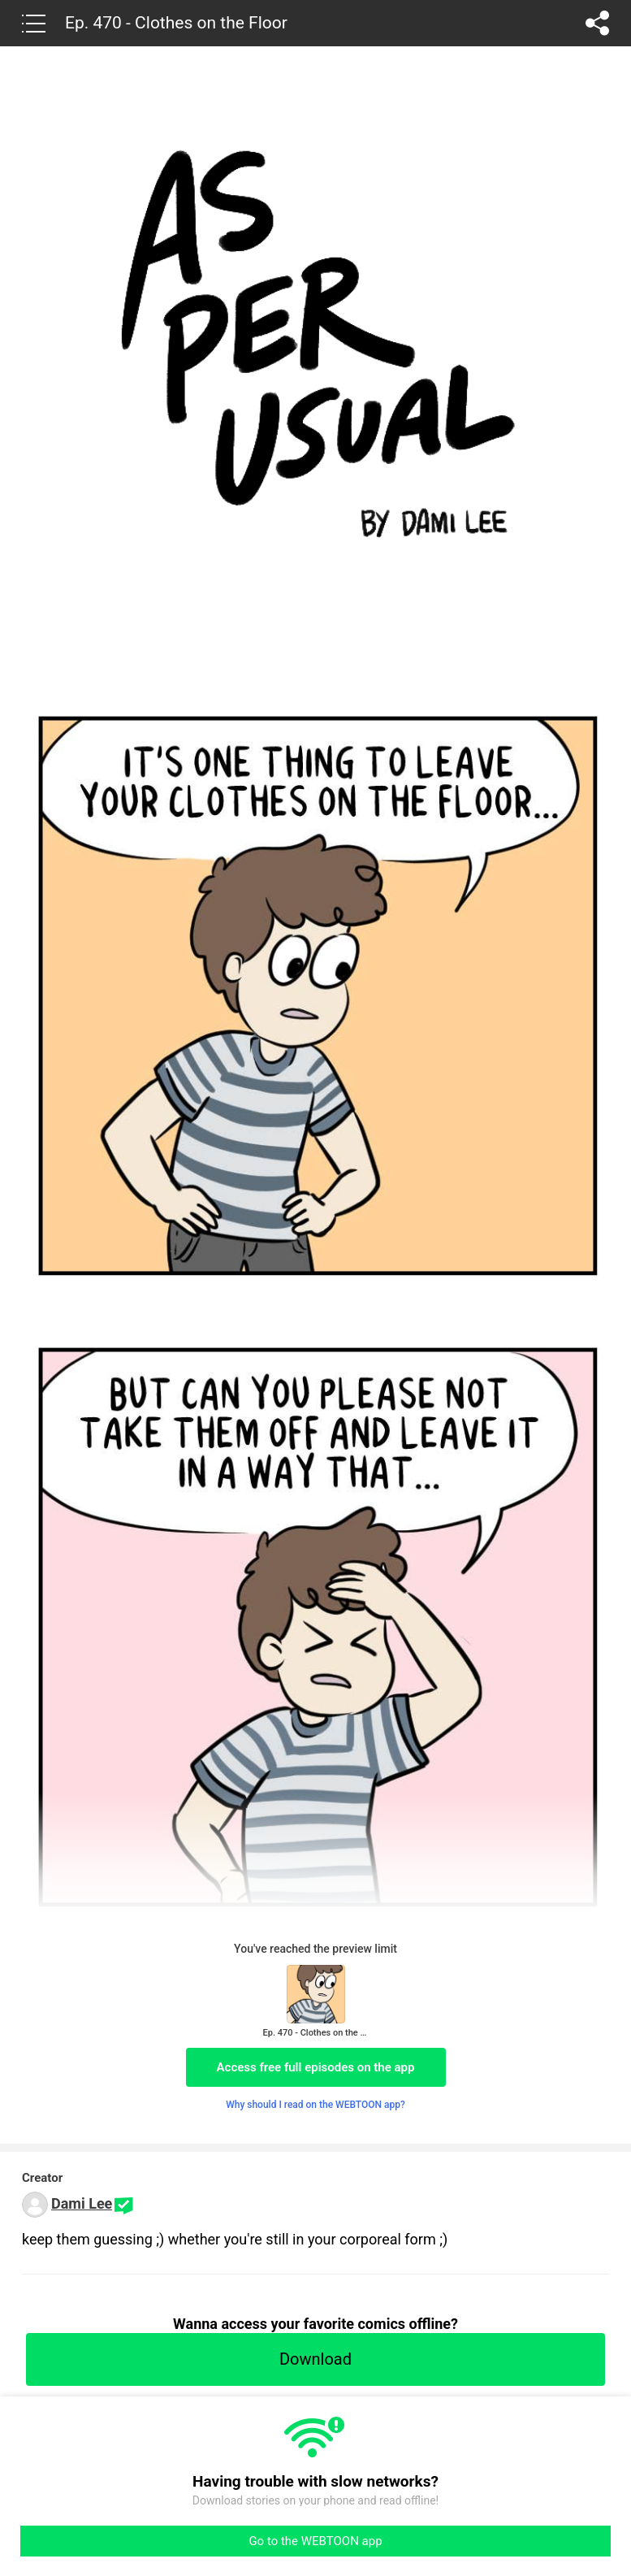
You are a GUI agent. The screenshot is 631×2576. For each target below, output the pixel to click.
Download (315, 2359)
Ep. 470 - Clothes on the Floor (176, 23)
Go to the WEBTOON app (315, 2541)
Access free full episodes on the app (316, 2067)
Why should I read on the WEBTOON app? (315, 2104)
